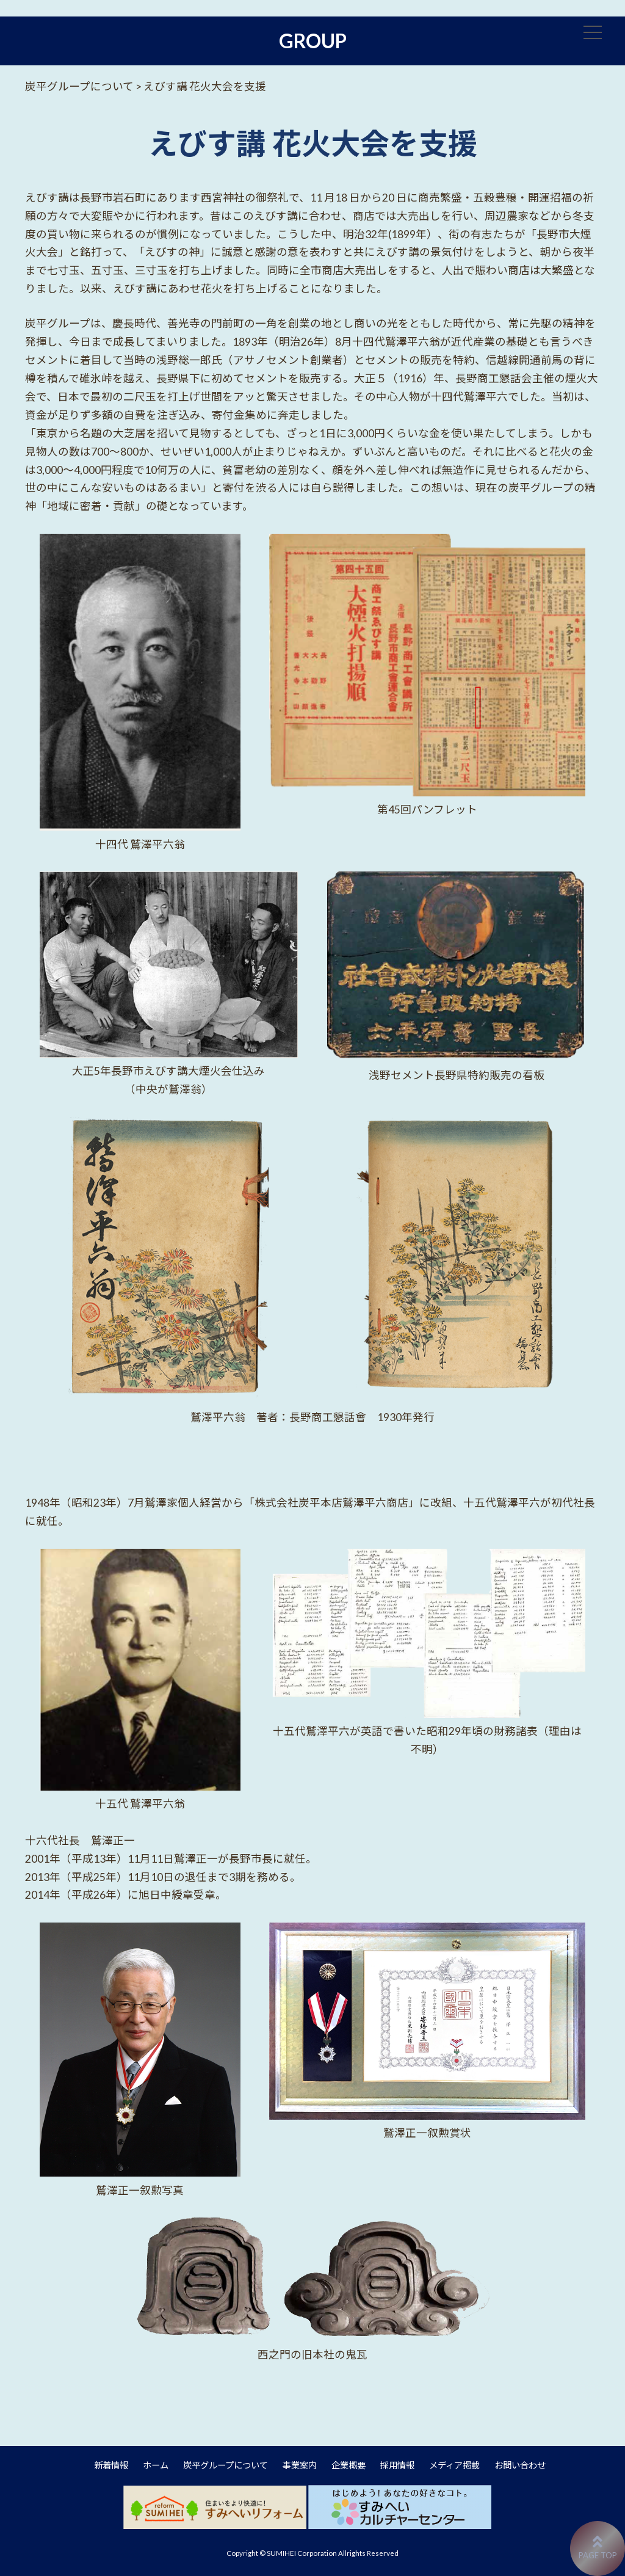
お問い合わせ (520, 2465)
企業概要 (348, 2465)
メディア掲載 (454, 2465)
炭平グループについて (225, 2465)
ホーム (155, 2465)
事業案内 (300, 2465)
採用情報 (397, 2465)
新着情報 (111, 2465)
